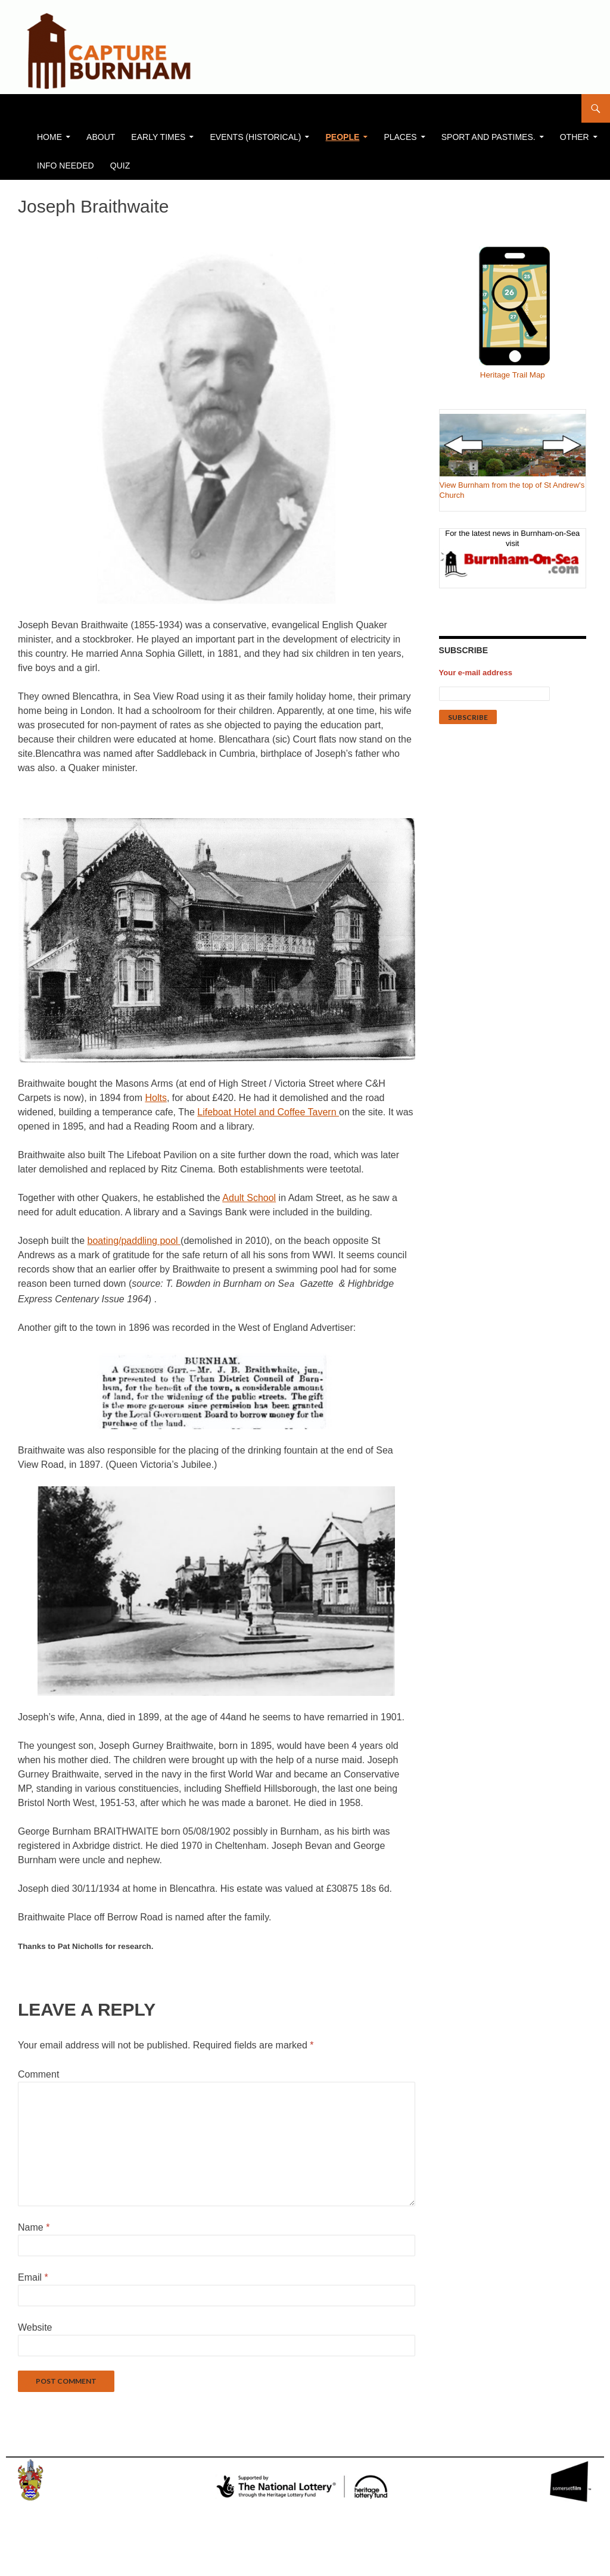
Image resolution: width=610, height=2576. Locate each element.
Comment (38, 2074)
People (343, 137)
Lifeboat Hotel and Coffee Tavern (268, 1112)
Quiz (120, 165)
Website (35, 2327)
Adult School (249, 1198)
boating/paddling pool (134, 1241)
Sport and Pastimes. (488, 137)
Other (574, 137)
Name (33, 2227)
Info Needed (65, 165)
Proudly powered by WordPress (68, 2562)
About (100, 137)
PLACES (400, 137)
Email (33, 2277)
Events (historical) (255, 137)
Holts (155, 1098)
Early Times (158, 137)
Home (49, 137)
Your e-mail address (475, 672)
